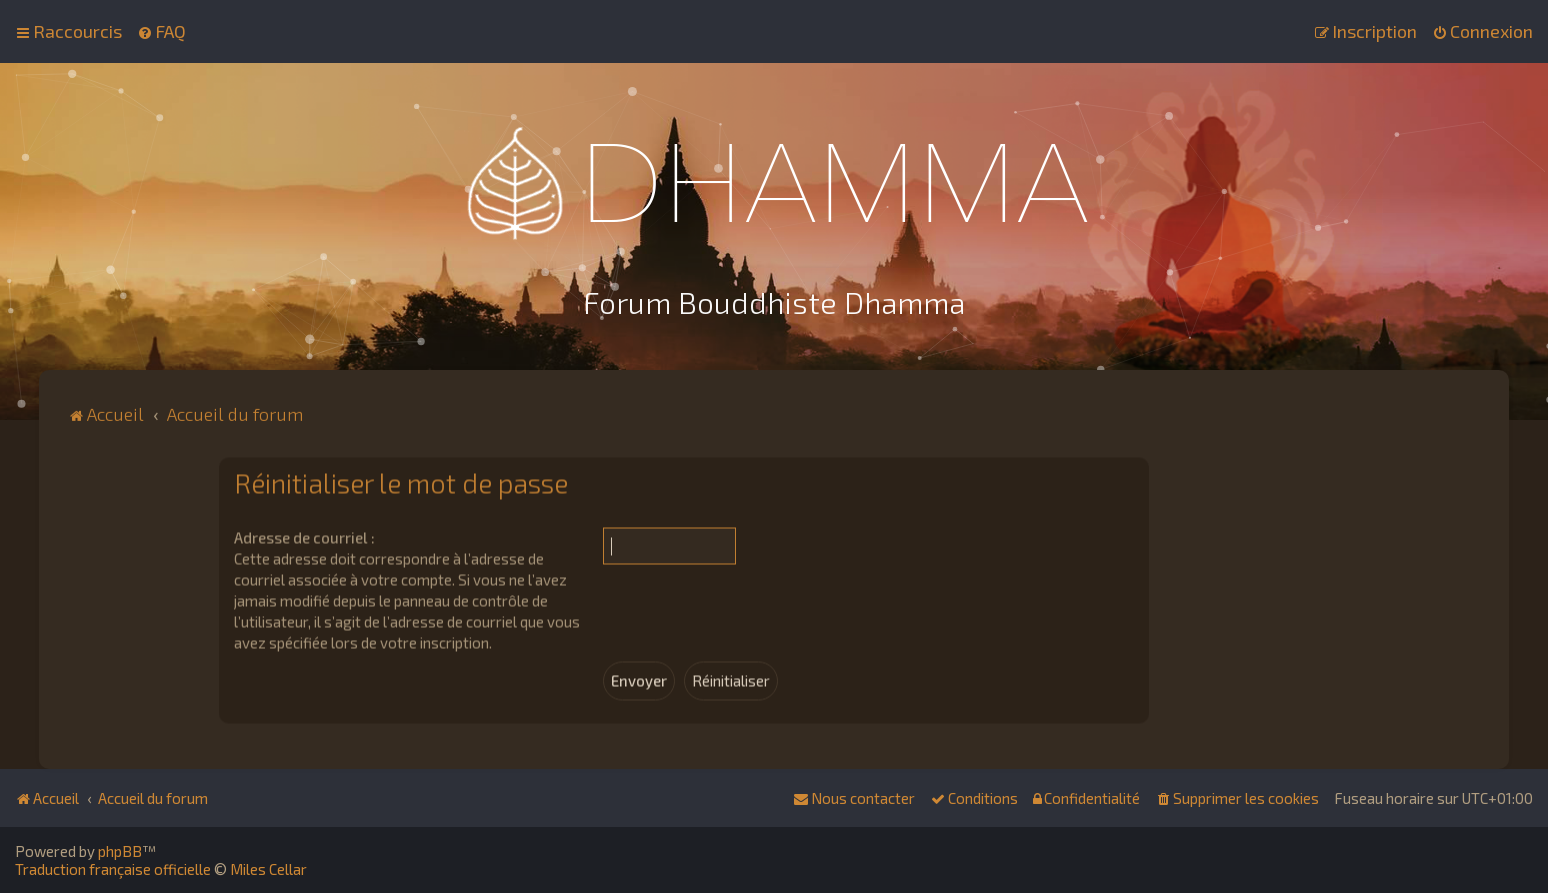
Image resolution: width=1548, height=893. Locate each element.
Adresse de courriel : (304, 535)
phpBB (120, 851)
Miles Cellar (268, 869)
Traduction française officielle (113, 869)
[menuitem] (161, 31)
